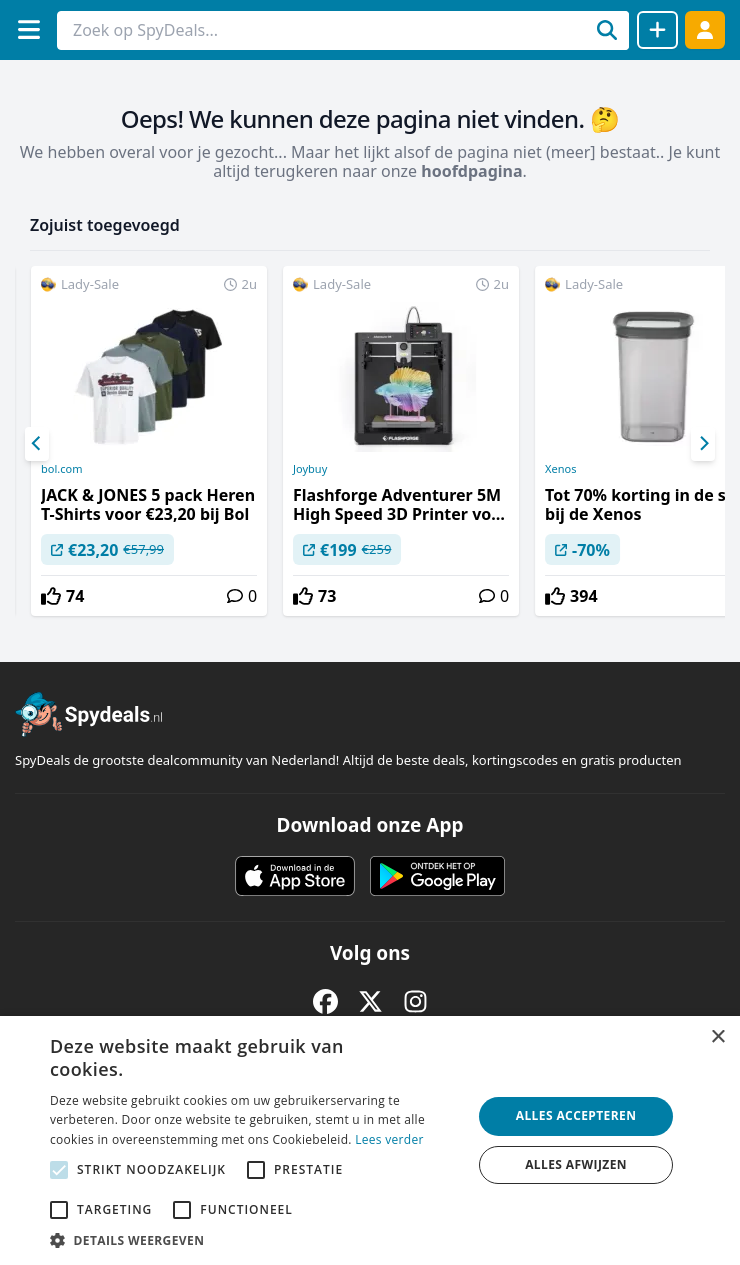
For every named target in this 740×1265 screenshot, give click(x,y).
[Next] (703, 444)
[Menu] (28, 29)
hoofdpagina (471, 171)
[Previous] (37, 444)
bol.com (61, 469)
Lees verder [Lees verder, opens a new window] (389, 1139)
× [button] (717, 1037)
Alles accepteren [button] (576, 1115)
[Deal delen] (657, 30)
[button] (255, 1240)
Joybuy (310, 469)
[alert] (370, 1140)
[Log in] (705, 29)
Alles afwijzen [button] (576, 1164)
